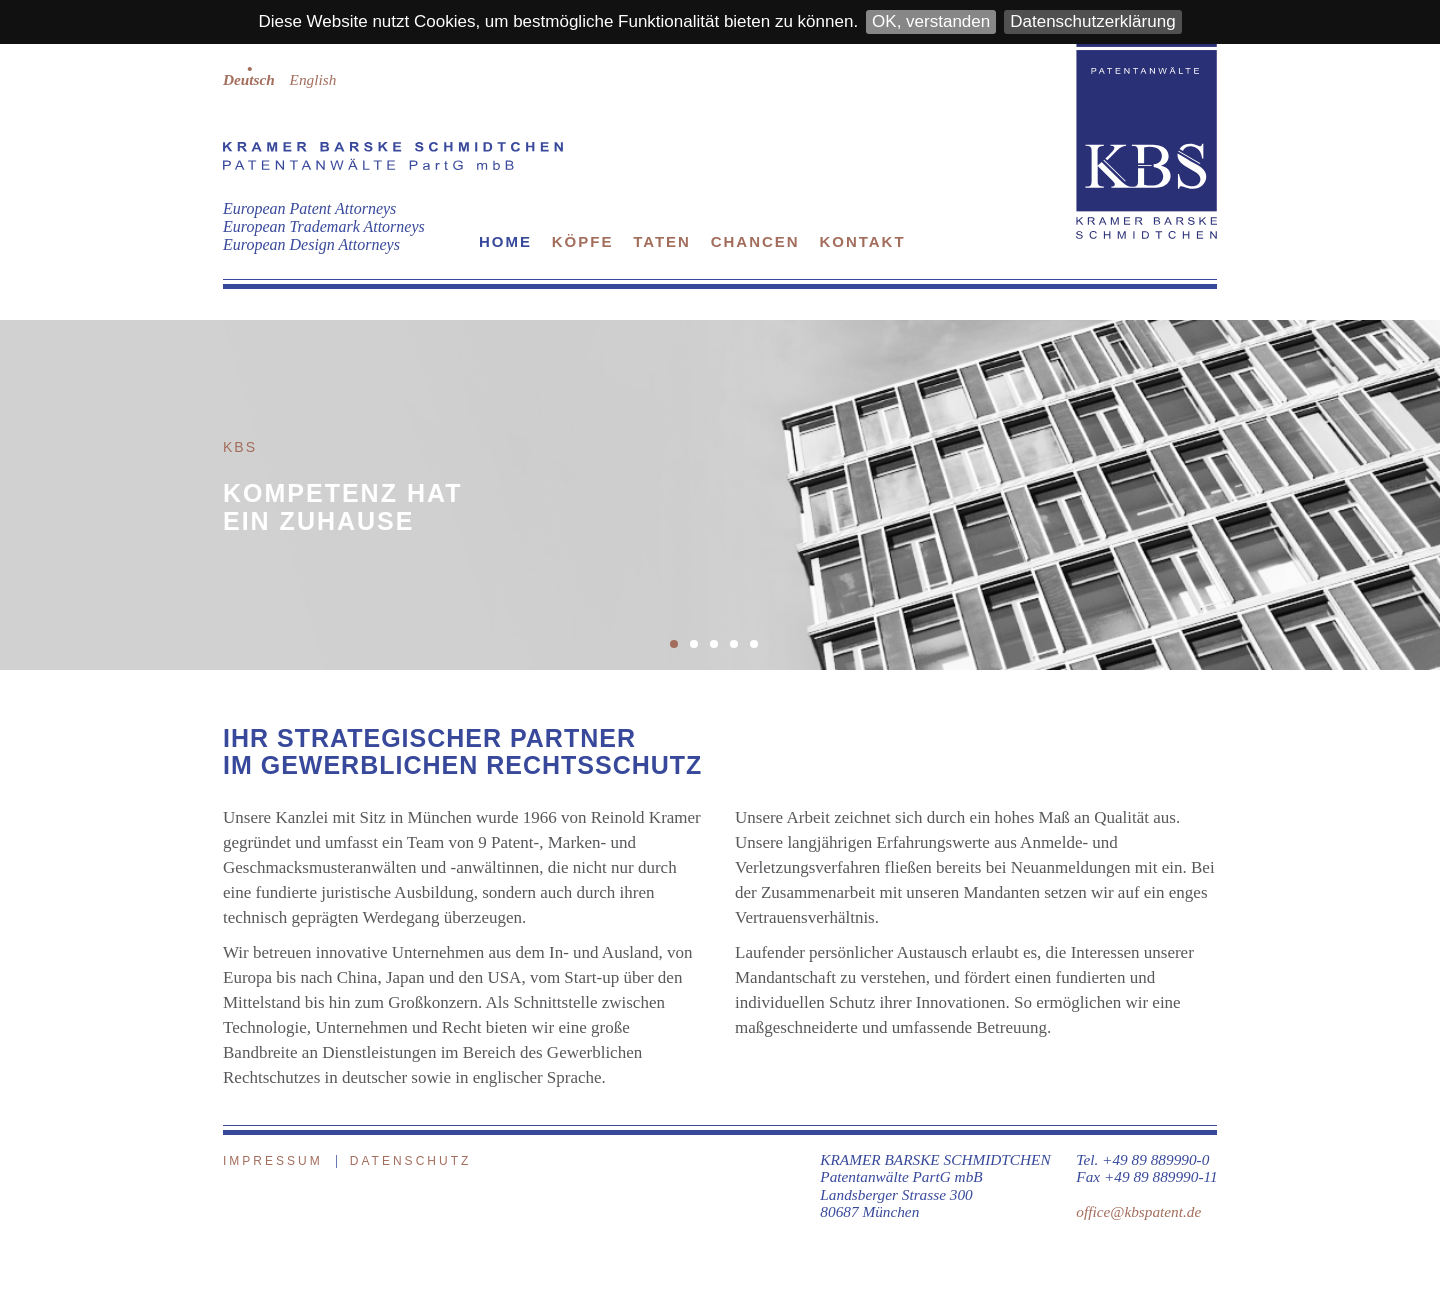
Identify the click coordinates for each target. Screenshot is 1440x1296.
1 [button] (680, 650)
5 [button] (760, 650)
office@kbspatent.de (1138, 1211)
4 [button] (740, 650)
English (313, 79)
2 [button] (700, 650)
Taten (662, 241)
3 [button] (720, 650)
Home (505, 241)
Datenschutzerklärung (1092, 21)
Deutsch (249, 79)
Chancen (755, 241)
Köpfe (583, 241)
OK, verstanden (931, 21)
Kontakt (862, 241)
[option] (720, 495)
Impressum (273, 1161)
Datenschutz (410, 1161)
